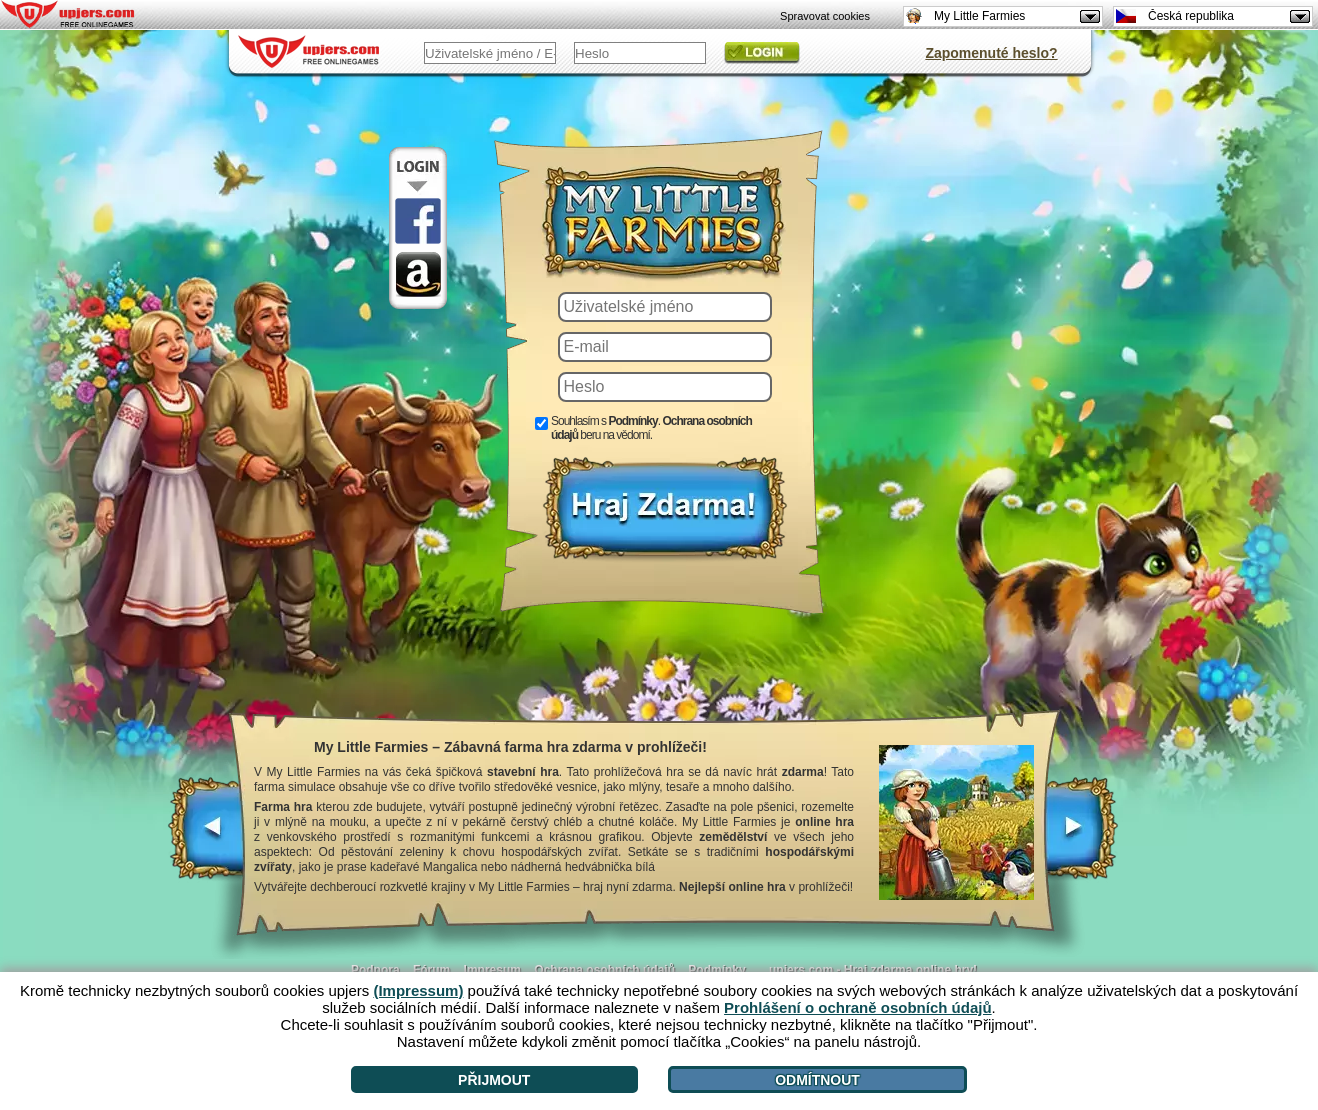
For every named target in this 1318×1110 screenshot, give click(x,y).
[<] (207, 838)
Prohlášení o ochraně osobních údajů (858, 1007)
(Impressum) (418, 990)
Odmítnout (817, 1080)
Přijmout (494, 1080)
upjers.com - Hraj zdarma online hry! (873, 970)
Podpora (375, 970)
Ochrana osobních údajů (604, 970)
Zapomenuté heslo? (991, 53)
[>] (1080, 838)
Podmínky (716, 970)
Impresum (492, 970)
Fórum (431, 970)
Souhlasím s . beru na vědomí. (651, 428)
